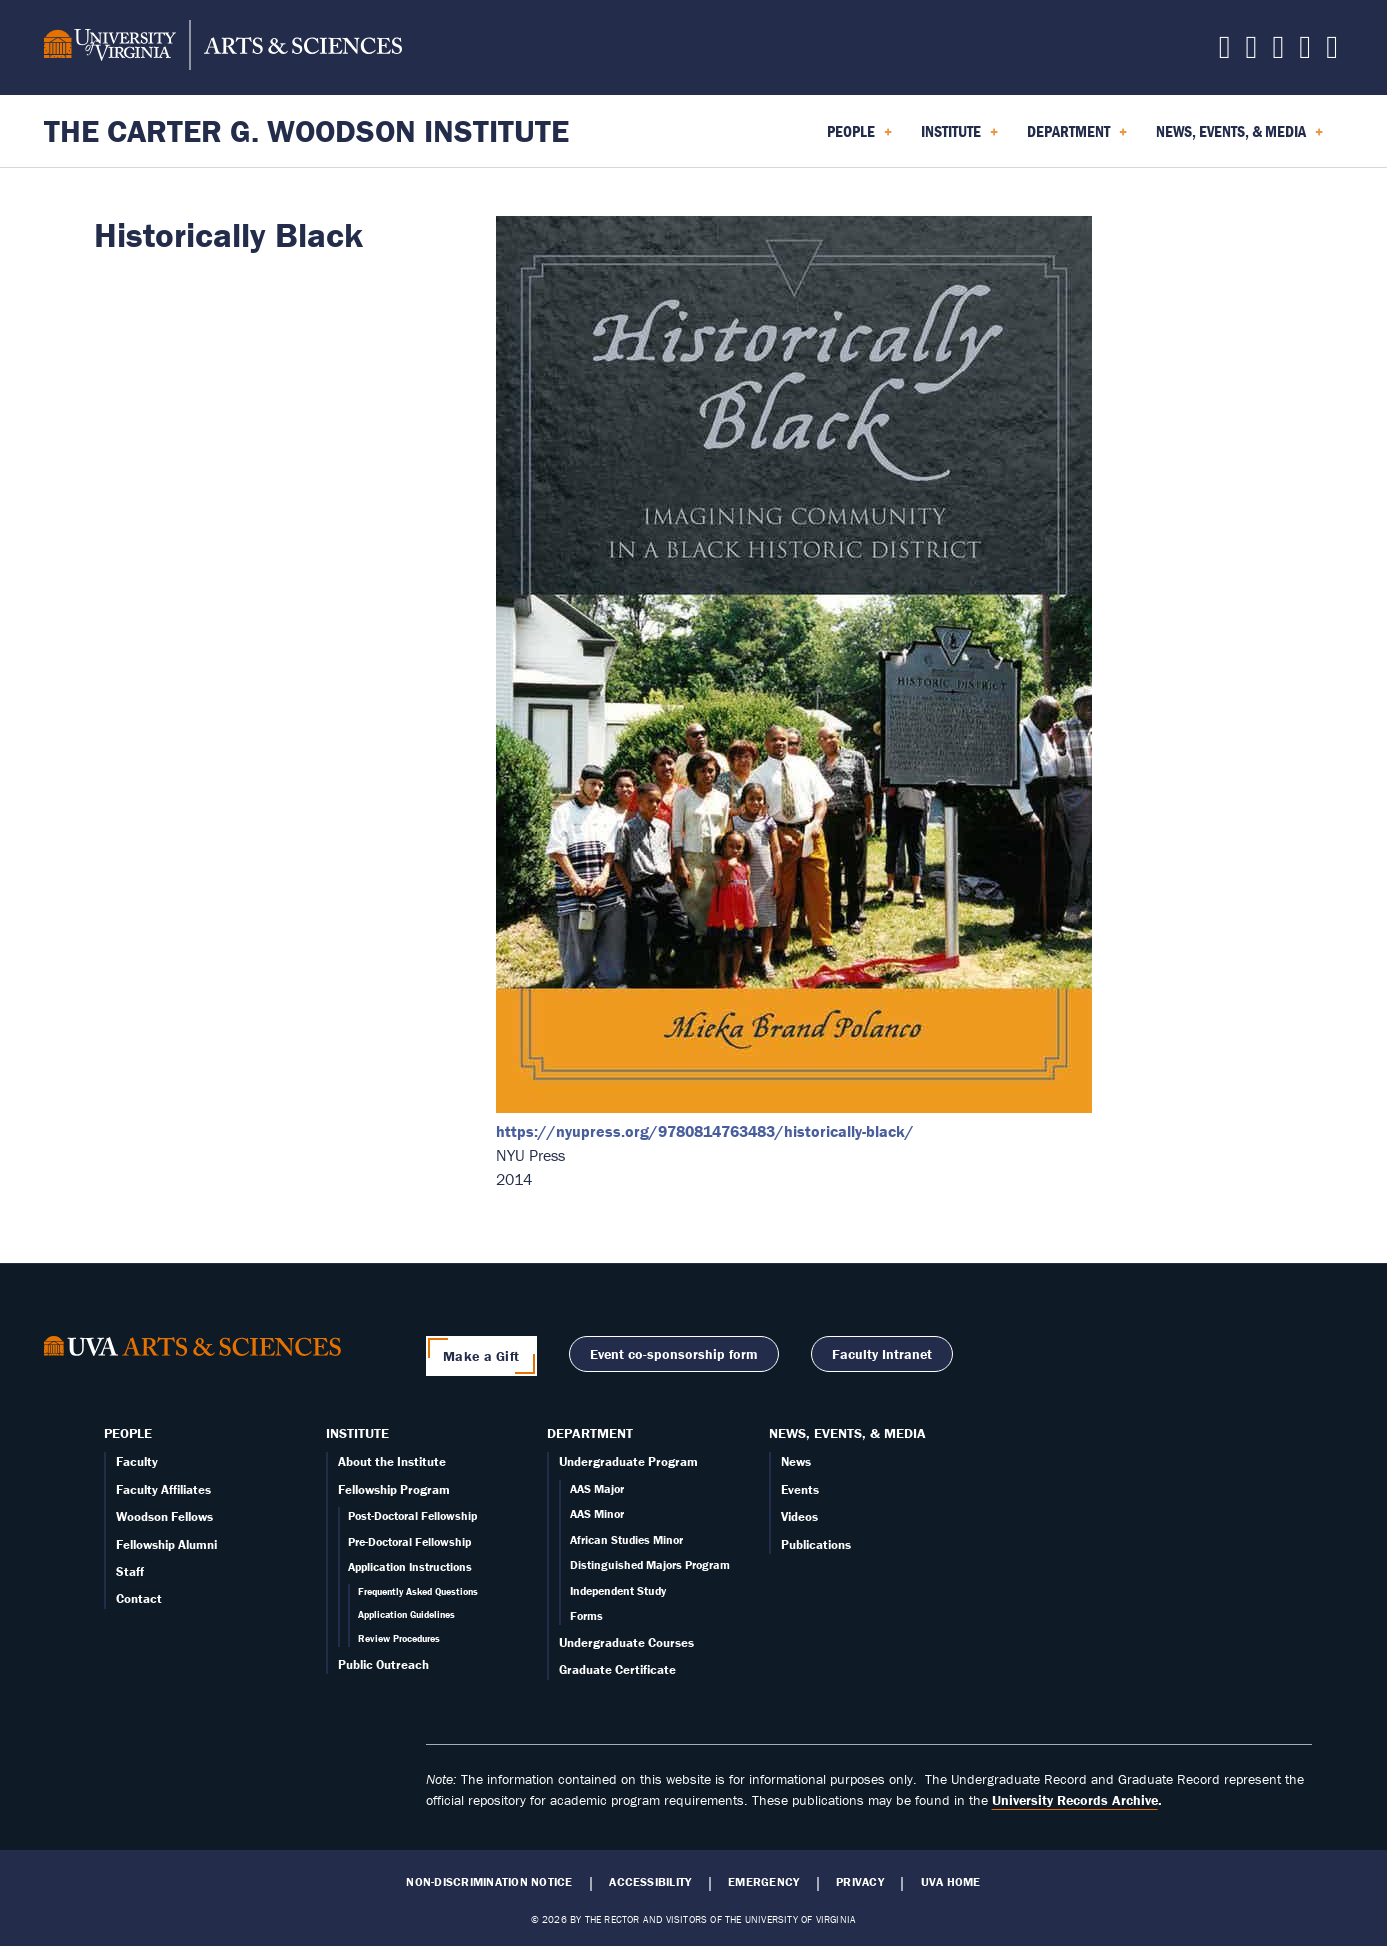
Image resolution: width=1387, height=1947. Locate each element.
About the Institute (392, 1461)
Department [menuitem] (1077, 138)
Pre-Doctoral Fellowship (409, 1541)
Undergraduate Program (628, 1461)
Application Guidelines (406, 1614)
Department (590, 1433)
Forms (586, 1615)
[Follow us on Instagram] (1278, 52)
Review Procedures (399, 1638)
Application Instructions (410, 1566)
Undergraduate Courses (626, 1642)
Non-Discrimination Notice (489, 1882)
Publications (816, 1544)
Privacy (860, 1882)
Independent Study (618, 1590)
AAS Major (597, 1488)
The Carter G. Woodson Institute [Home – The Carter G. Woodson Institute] (306, 130)
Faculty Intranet (882, 1354)
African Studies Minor (626, 1539)
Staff (130, 1571)
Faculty (137, 1461)
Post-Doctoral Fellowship (412, 1515)
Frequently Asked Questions (418, 1591)
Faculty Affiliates (163, 1489)
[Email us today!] (1305, 52)
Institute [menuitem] (959, 138)
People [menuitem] (859, 138)
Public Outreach (383, 1664)
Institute (357, 1433)
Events (800, 1489)
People (128, 1433)
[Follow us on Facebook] (1252, 52)
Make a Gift (481, 1356)
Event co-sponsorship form (674, 1354)
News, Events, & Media (847, 1433)
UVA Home (951, 1882)
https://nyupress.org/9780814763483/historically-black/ (705, 1131)
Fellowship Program (394, 1489)
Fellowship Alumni (166, 1544)
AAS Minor (597, 1513)
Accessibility (650, 1882)
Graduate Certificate (617, 1669)
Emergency (763, 1882)
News (796, 1461)
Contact (139, 1598)
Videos (799, 1516)
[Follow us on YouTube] (1332, 52)
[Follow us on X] (1225, 52)
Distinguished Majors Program (650, 1564)
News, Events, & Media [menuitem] (1239, 138)
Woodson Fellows (164, 1516)
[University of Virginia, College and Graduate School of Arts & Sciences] (223, 48)
